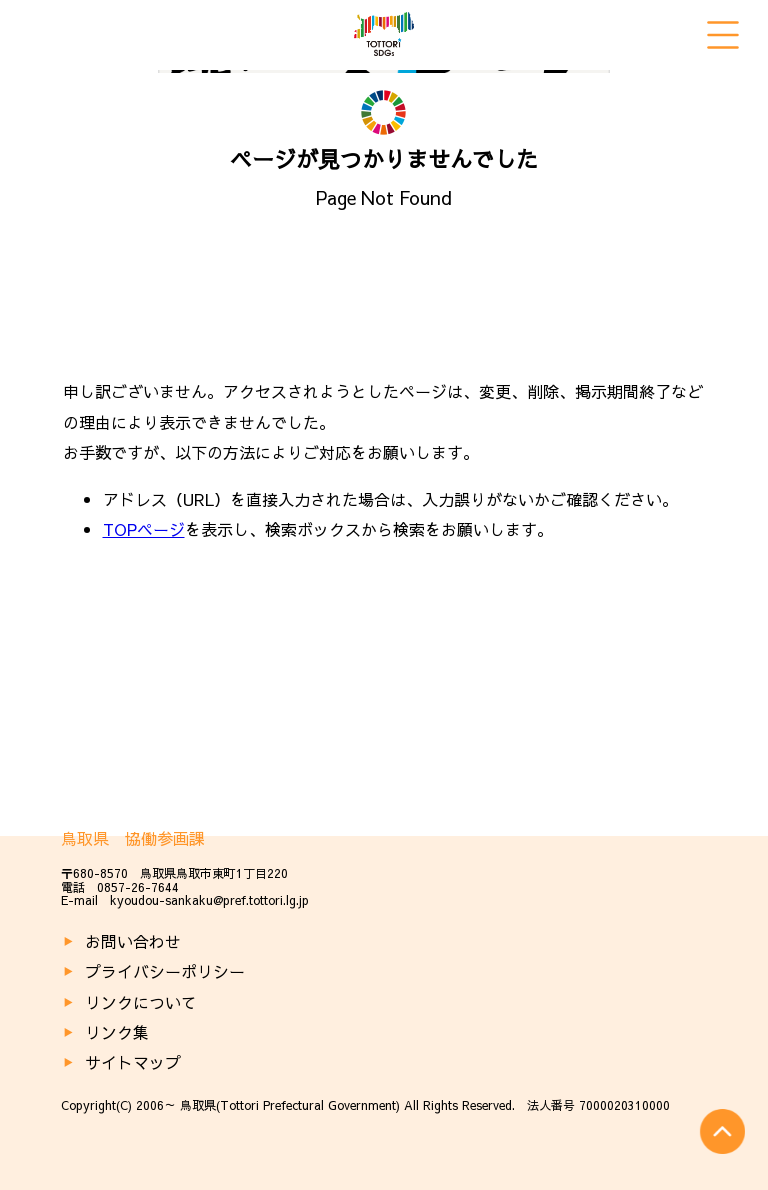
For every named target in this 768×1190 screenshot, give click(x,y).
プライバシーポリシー (165, 971)
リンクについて (141, 1002)
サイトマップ (133, 1062)
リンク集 (117, 1032)
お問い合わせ (133, 941)
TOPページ (144, 529)
